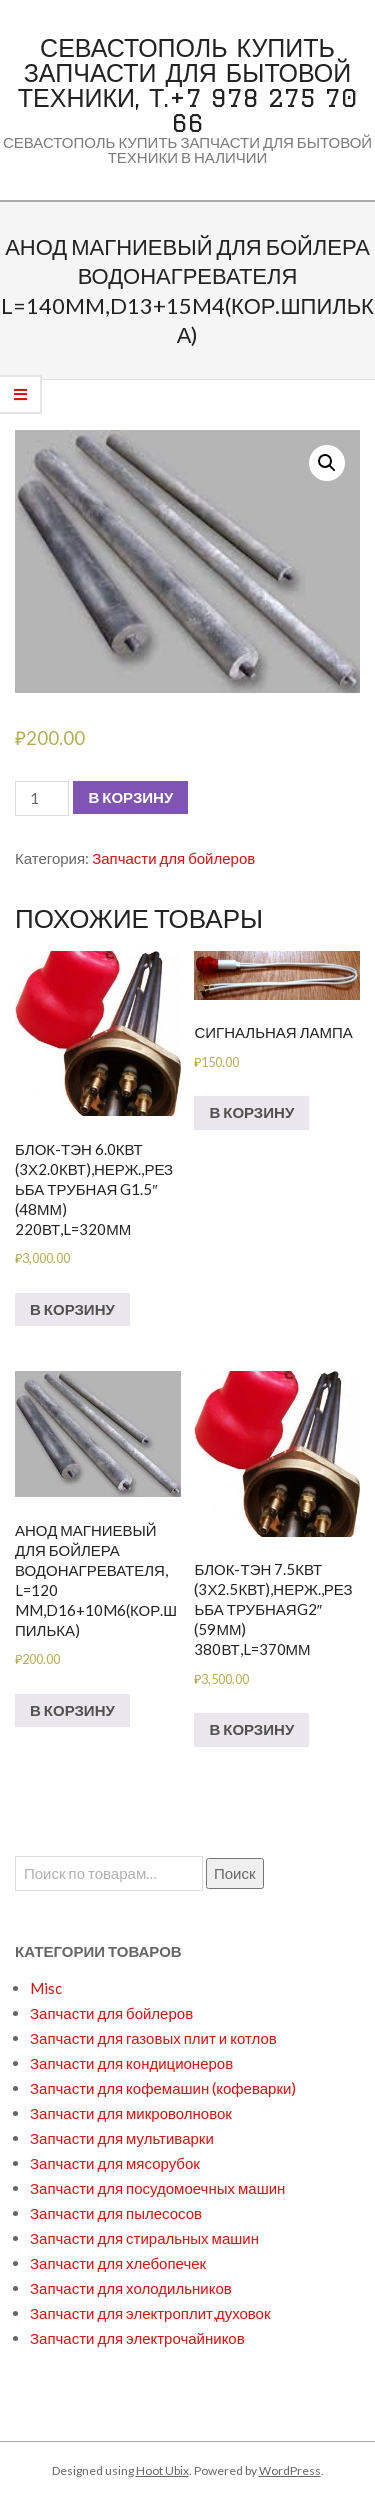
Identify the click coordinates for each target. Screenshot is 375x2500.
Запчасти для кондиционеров (131, 2063)
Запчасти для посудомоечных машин (157, 2188)
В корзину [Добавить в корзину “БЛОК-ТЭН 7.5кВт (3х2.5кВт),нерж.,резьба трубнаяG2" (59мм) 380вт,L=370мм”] (251, 1729)
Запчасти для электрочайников (137, 2338)
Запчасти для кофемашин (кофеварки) (163, 2088)
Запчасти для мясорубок (115, 2163)
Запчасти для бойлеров (173, 858)
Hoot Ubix (162, 2470)
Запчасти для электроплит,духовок (150, 2313)
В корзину (130, 797)
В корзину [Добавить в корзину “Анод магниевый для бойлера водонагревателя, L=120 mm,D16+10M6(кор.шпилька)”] (72, 1710)
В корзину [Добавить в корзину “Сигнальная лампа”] (251, 1112)
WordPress (290, 2470)
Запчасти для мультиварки (122, 2138)
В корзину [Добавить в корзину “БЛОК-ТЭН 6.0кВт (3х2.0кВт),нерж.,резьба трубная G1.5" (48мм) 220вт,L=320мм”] (72, 1309)
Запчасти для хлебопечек (118, 2263)
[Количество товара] (42, 798)
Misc (46, 1988)
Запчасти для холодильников (131, 2288)
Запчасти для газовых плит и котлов (153, 2038)
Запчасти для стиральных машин (144, 2238)
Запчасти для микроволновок (131, 2113)
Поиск (235, 1873)
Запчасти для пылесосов (116, 2213)
